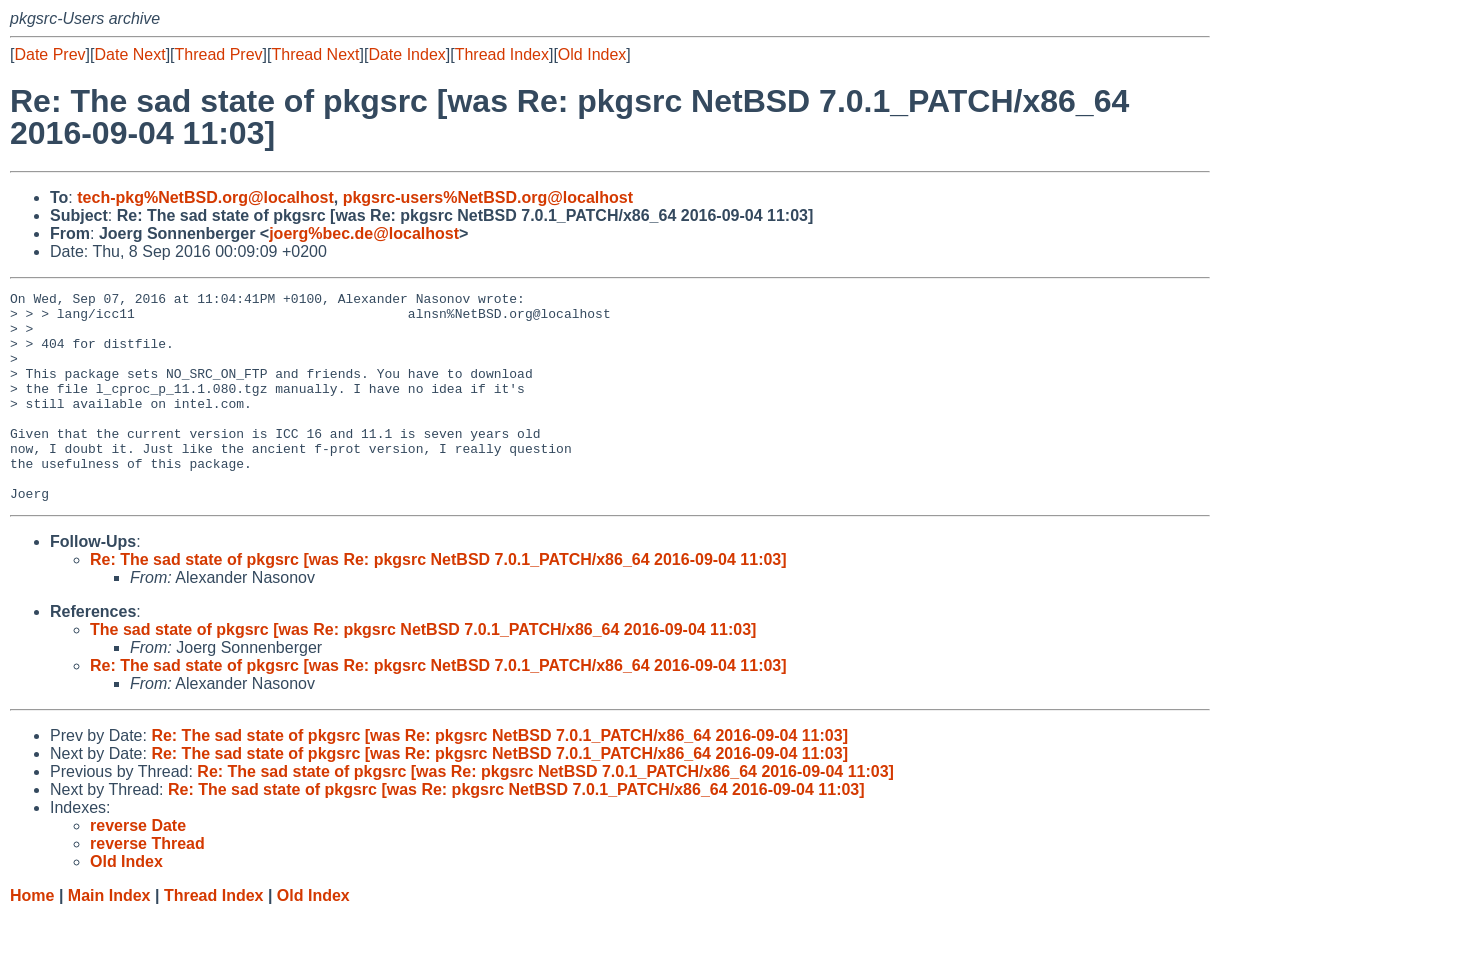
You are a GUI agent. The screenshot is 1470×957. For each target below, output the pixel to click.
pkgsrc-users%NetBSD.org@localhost (488, 197)
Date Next (129, 54)
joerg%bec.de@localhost (364, 233)
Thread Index (502, 54)
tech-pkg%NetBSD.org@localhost (205, 197)
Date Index (406, 54)
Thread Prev (219, 54)
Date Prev (49, 54)
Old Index (592, 54)
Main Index (109, 937)
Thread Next (315, 54)
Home (32, 937)
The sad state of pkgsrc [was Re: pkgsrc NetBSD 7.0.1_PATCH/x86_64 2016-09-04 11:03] (423, 671)
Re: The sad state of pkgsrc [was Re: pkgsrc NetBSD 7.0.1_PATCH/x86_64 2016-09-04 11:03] (438, 601)
